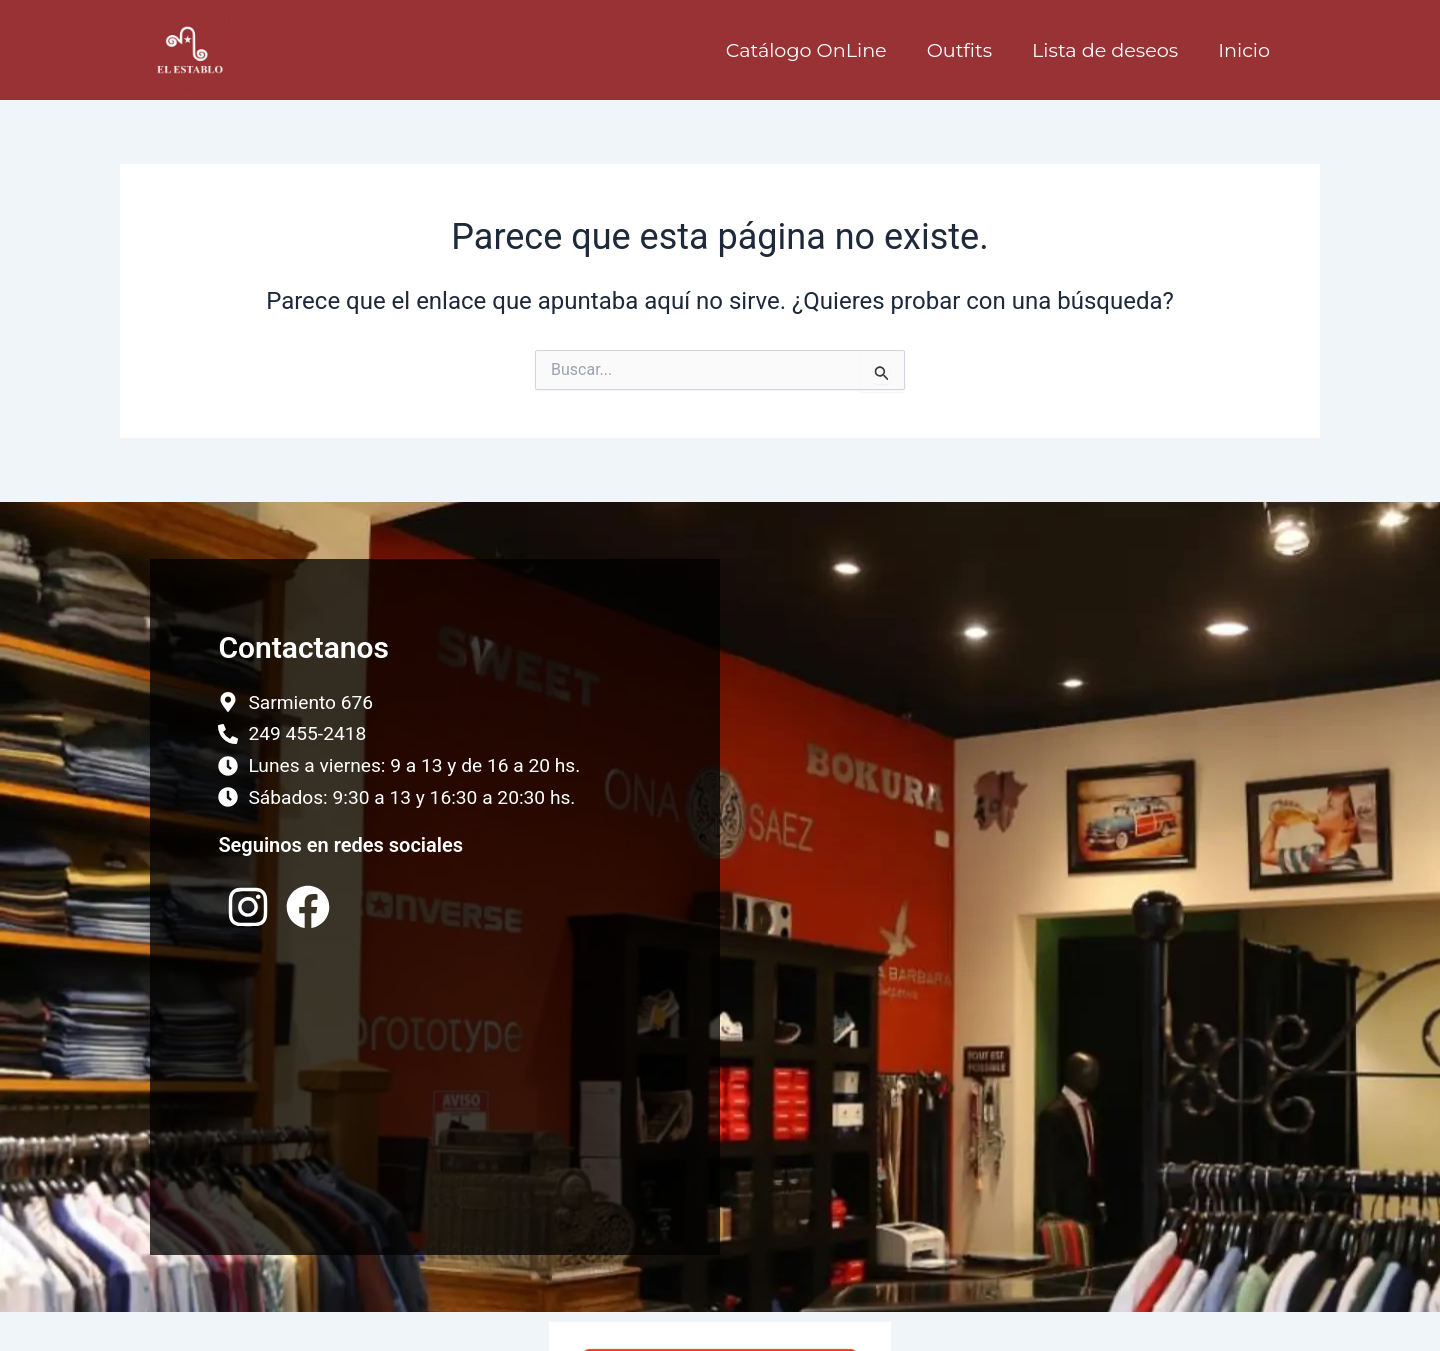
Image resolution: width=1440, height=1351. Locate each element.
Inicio (1244, 50)
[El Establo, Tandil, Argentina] (1005, 907)
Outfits (959, 50)
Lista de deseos (1105, 50)
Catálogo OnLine (806, 50)
